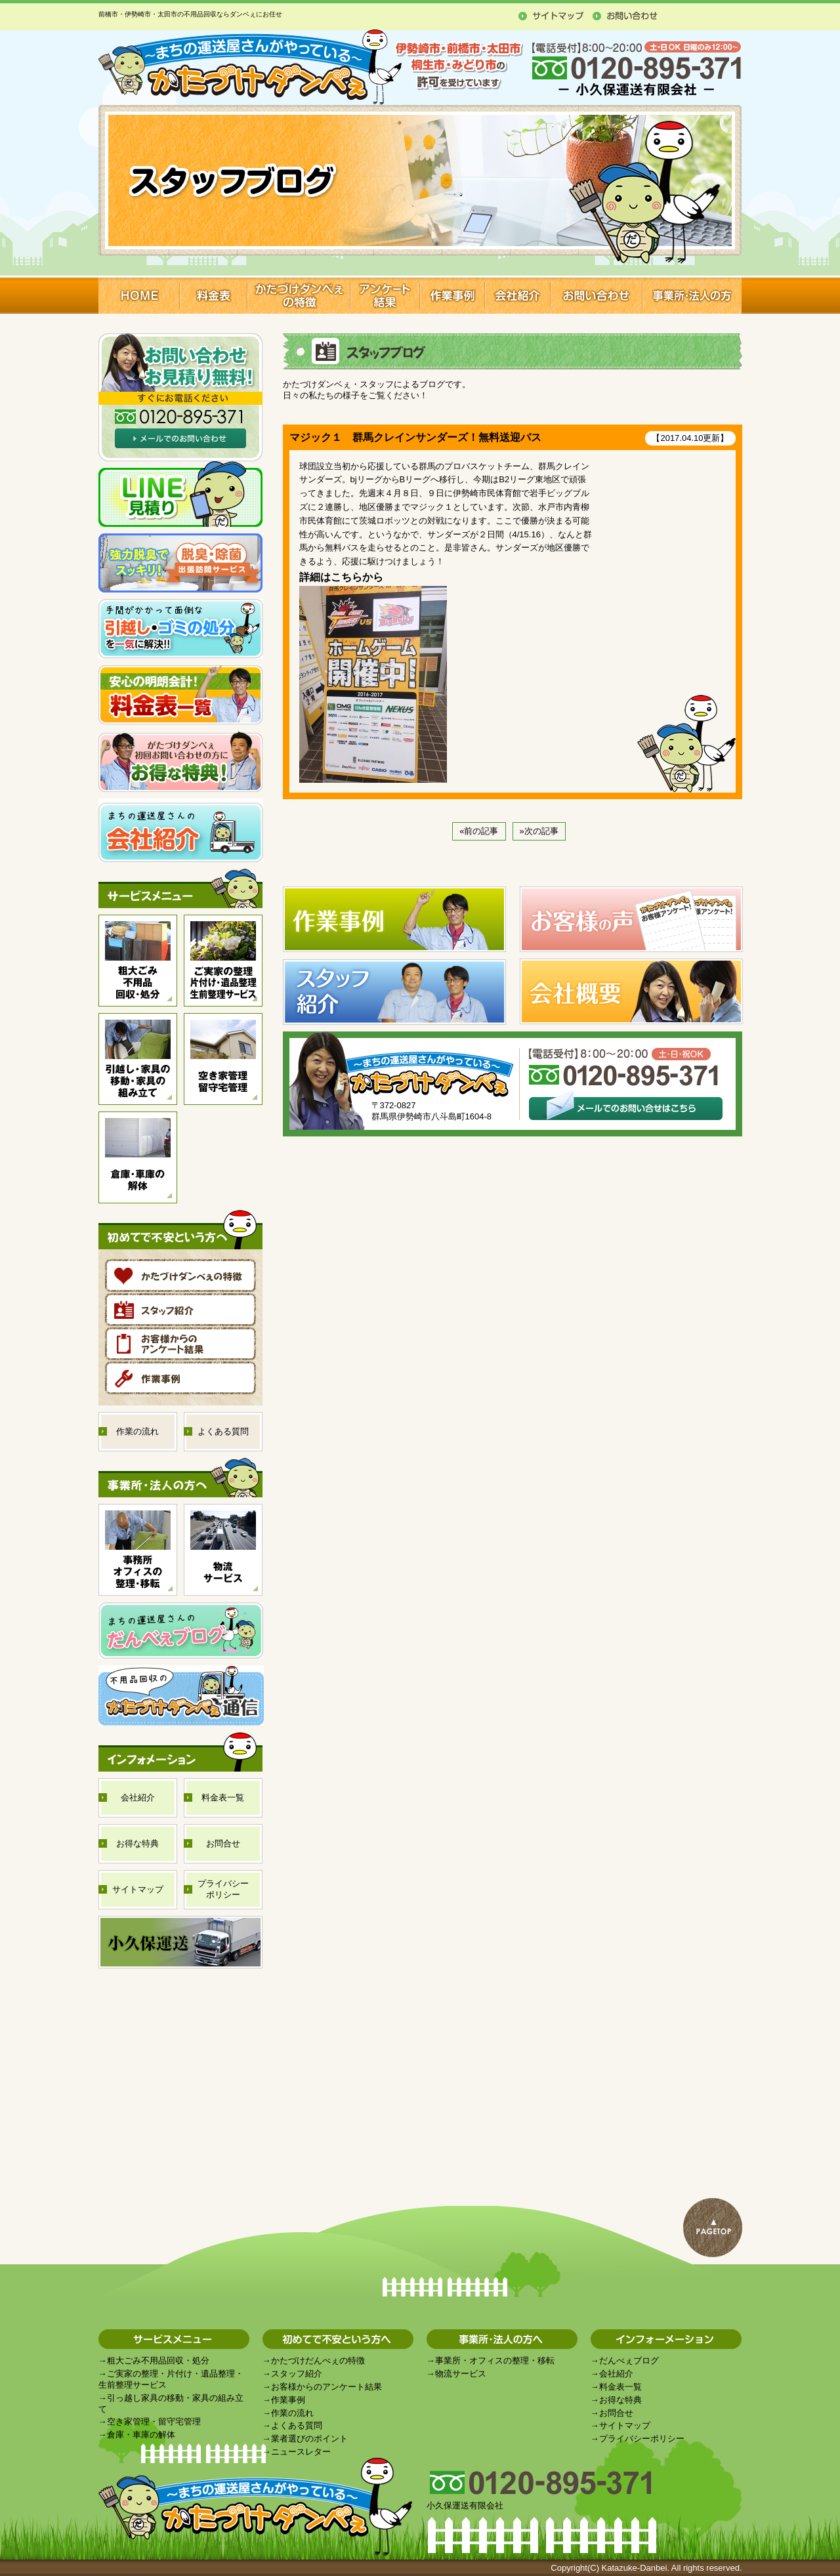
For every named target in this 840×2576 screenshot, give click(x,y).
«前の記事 (478, 831)
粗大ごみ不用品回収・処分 (158, 2360)
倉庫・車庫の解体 (141, 2435)
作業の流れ (292, 2413)
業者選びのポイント (309, 2438)
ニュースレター (301, 2452)
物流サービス (460, 2374)
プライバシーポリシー (641, 2438)
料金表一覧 (620, 2387)
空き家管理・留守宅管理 (154, 2421)
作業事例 (288, 2400)
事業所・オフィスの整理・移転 (495, 2360)
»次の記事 (539, 831)
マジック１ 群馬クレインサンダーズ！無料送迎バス (415, 437)
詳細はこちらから (341, 577)
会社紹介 (616, 2374)
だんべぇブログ (629, 2360)
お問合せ (616, 2413)
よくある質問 (296, 2425)
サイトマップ (624, 2425)
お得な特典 (620, 2400)
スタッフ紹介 (296, 2374)
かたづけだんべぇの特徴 (318, 2360)
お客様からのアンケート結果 (326, 2387)
